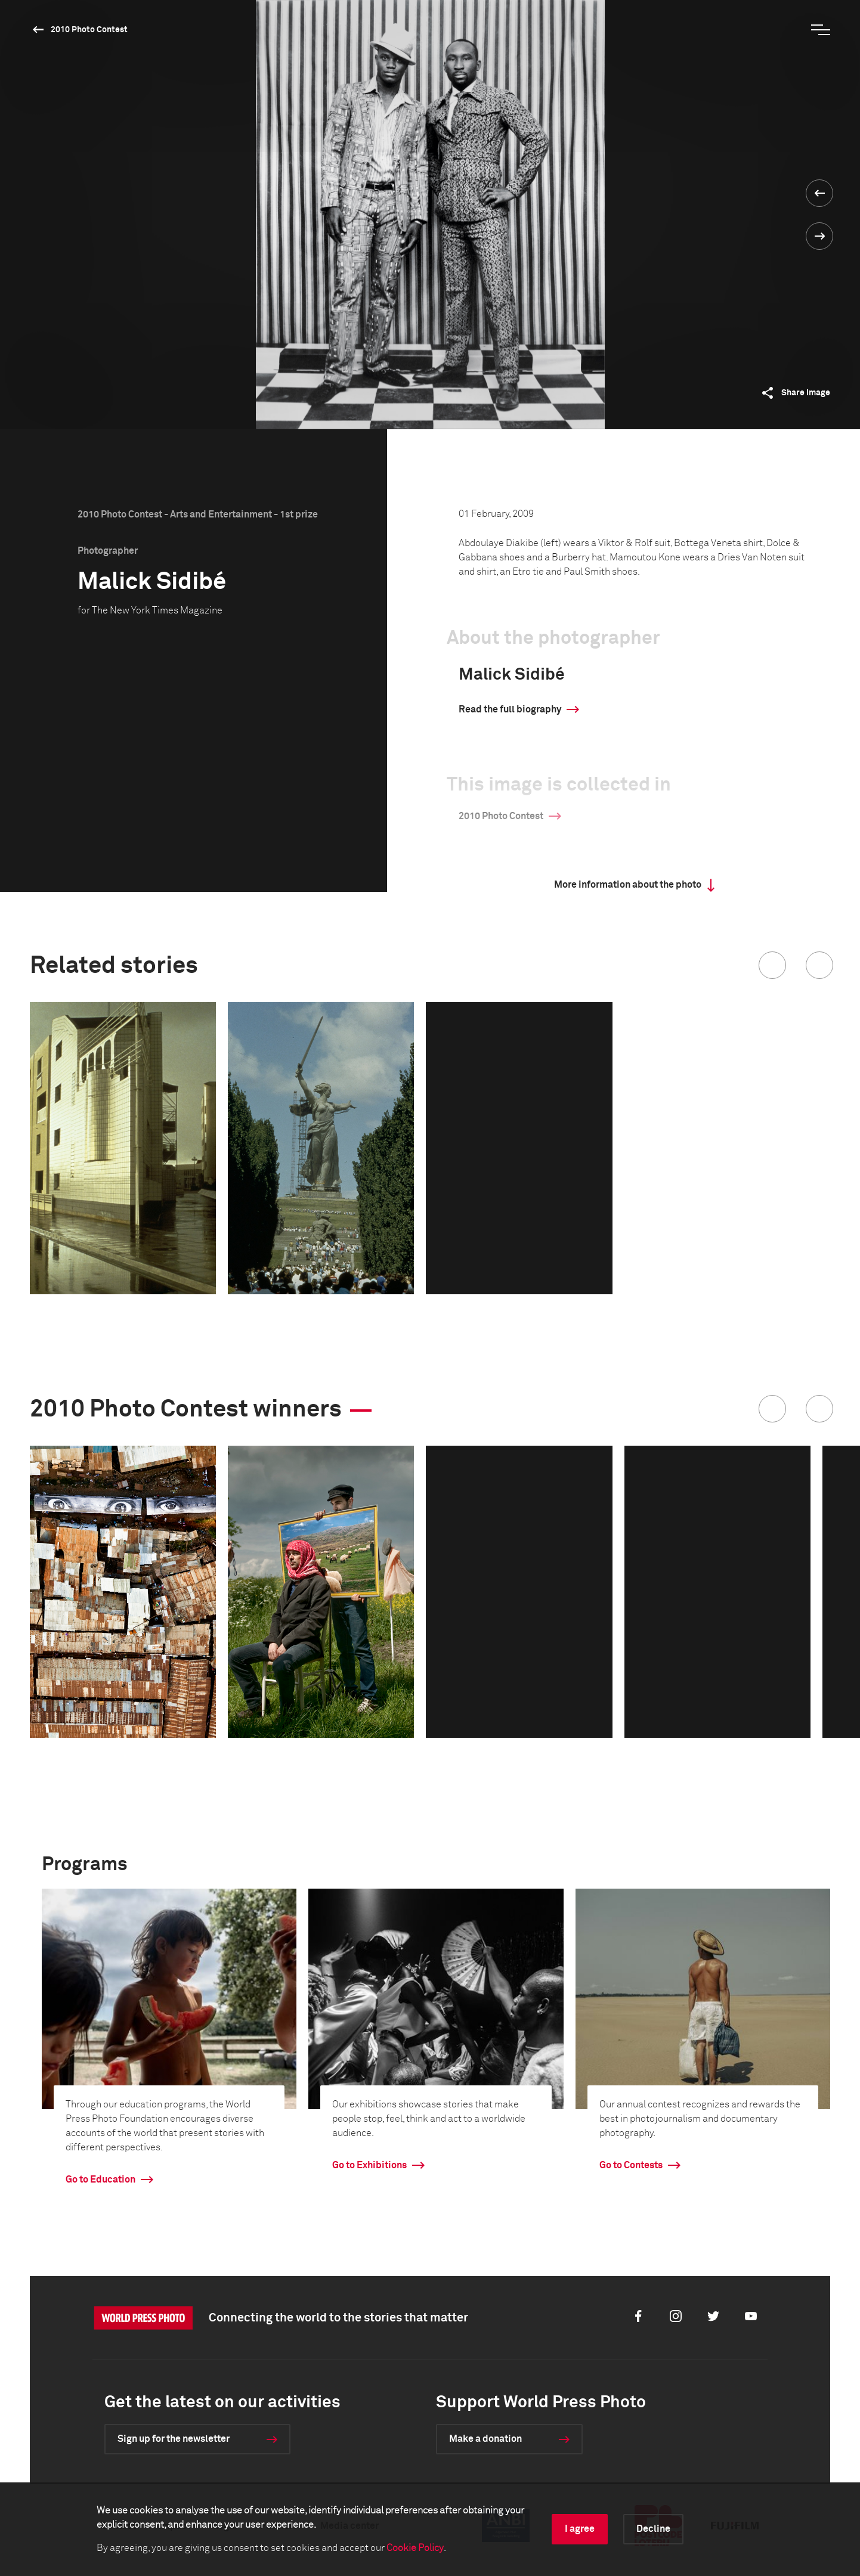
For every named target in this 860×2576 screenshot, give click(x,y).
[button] (772, 965)
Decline (653, 2529)
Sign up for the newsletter (173, 2439)
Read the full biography (510, 709)
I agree (580, 2529)
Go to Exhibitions (369, 2165)
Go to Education (100, 2179)
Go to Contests (631, 2165)
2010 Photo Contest (89, 30)
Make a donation (485, 2439)
